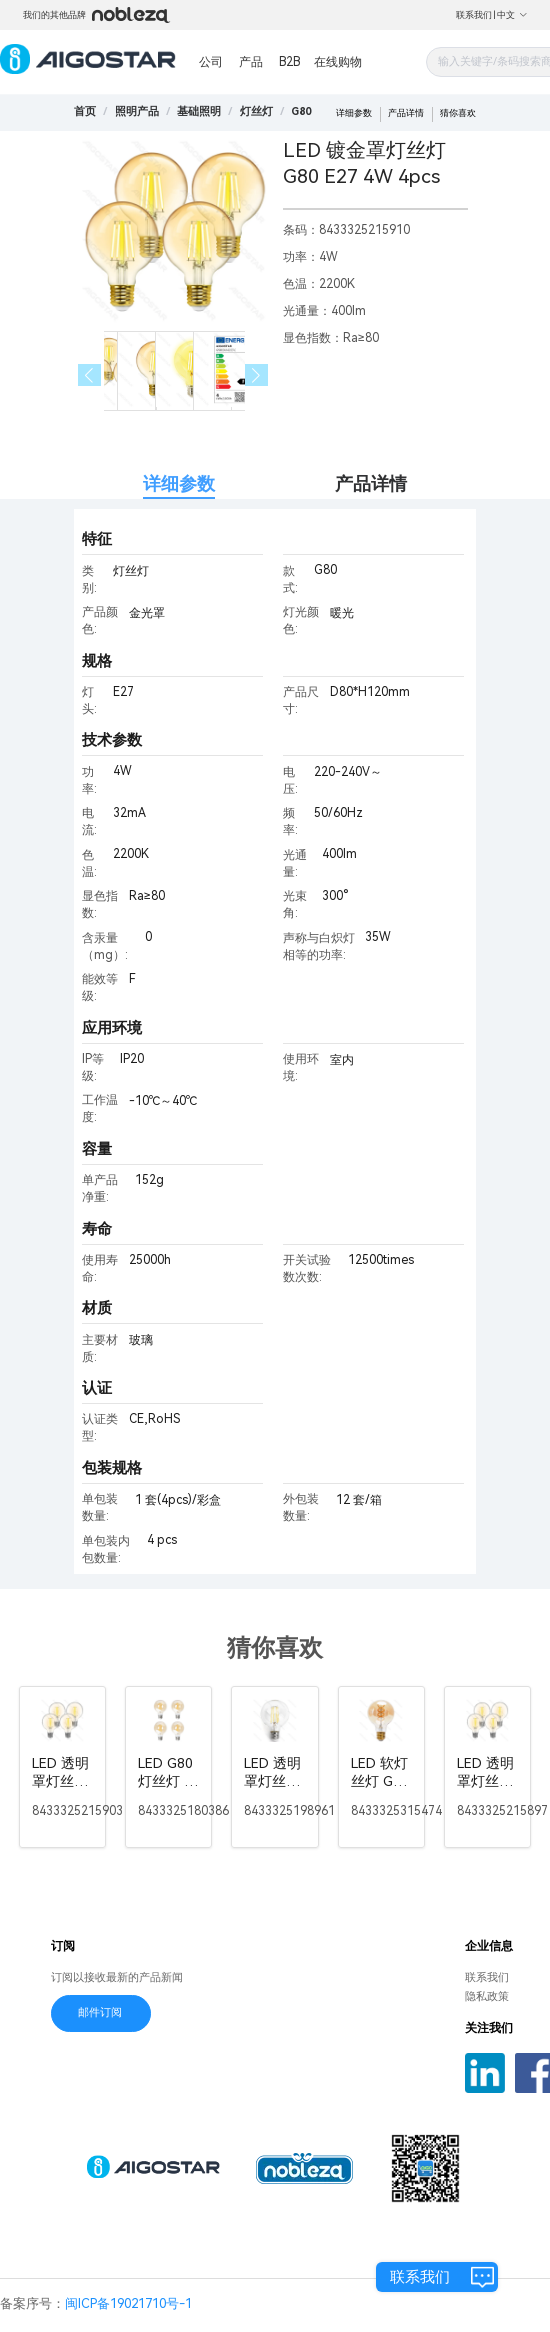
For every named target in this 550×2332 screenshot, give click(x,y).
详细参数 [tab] (179, 483)
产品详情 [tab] (371, 483)
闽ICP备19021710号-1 (128, 2303)
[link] (137, 111)
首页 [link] (85, 111)
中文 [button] (512, 15)
